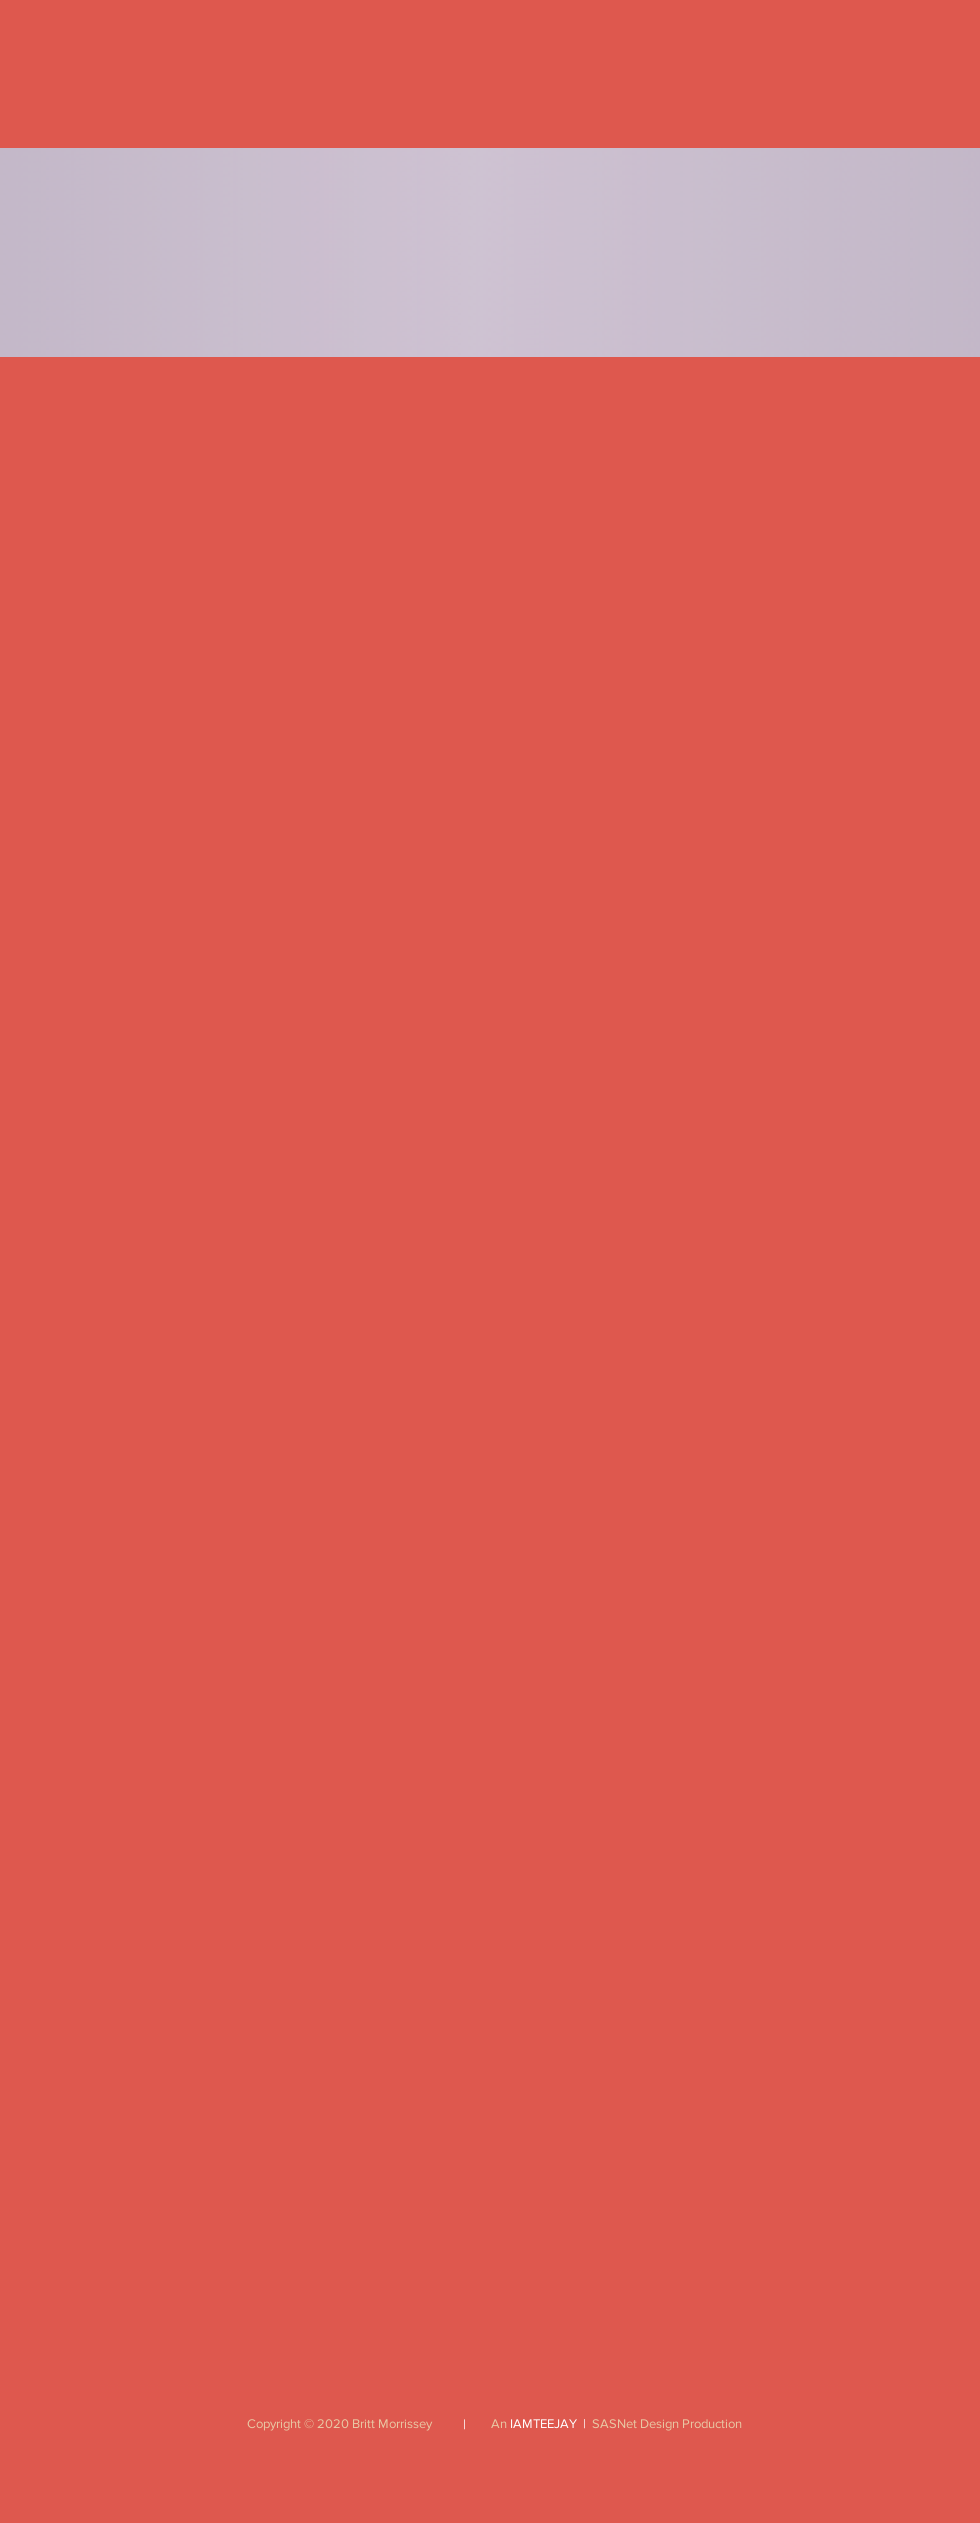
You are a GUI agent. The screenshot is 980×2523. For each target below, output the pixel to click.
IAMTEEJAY (543, 2423)
